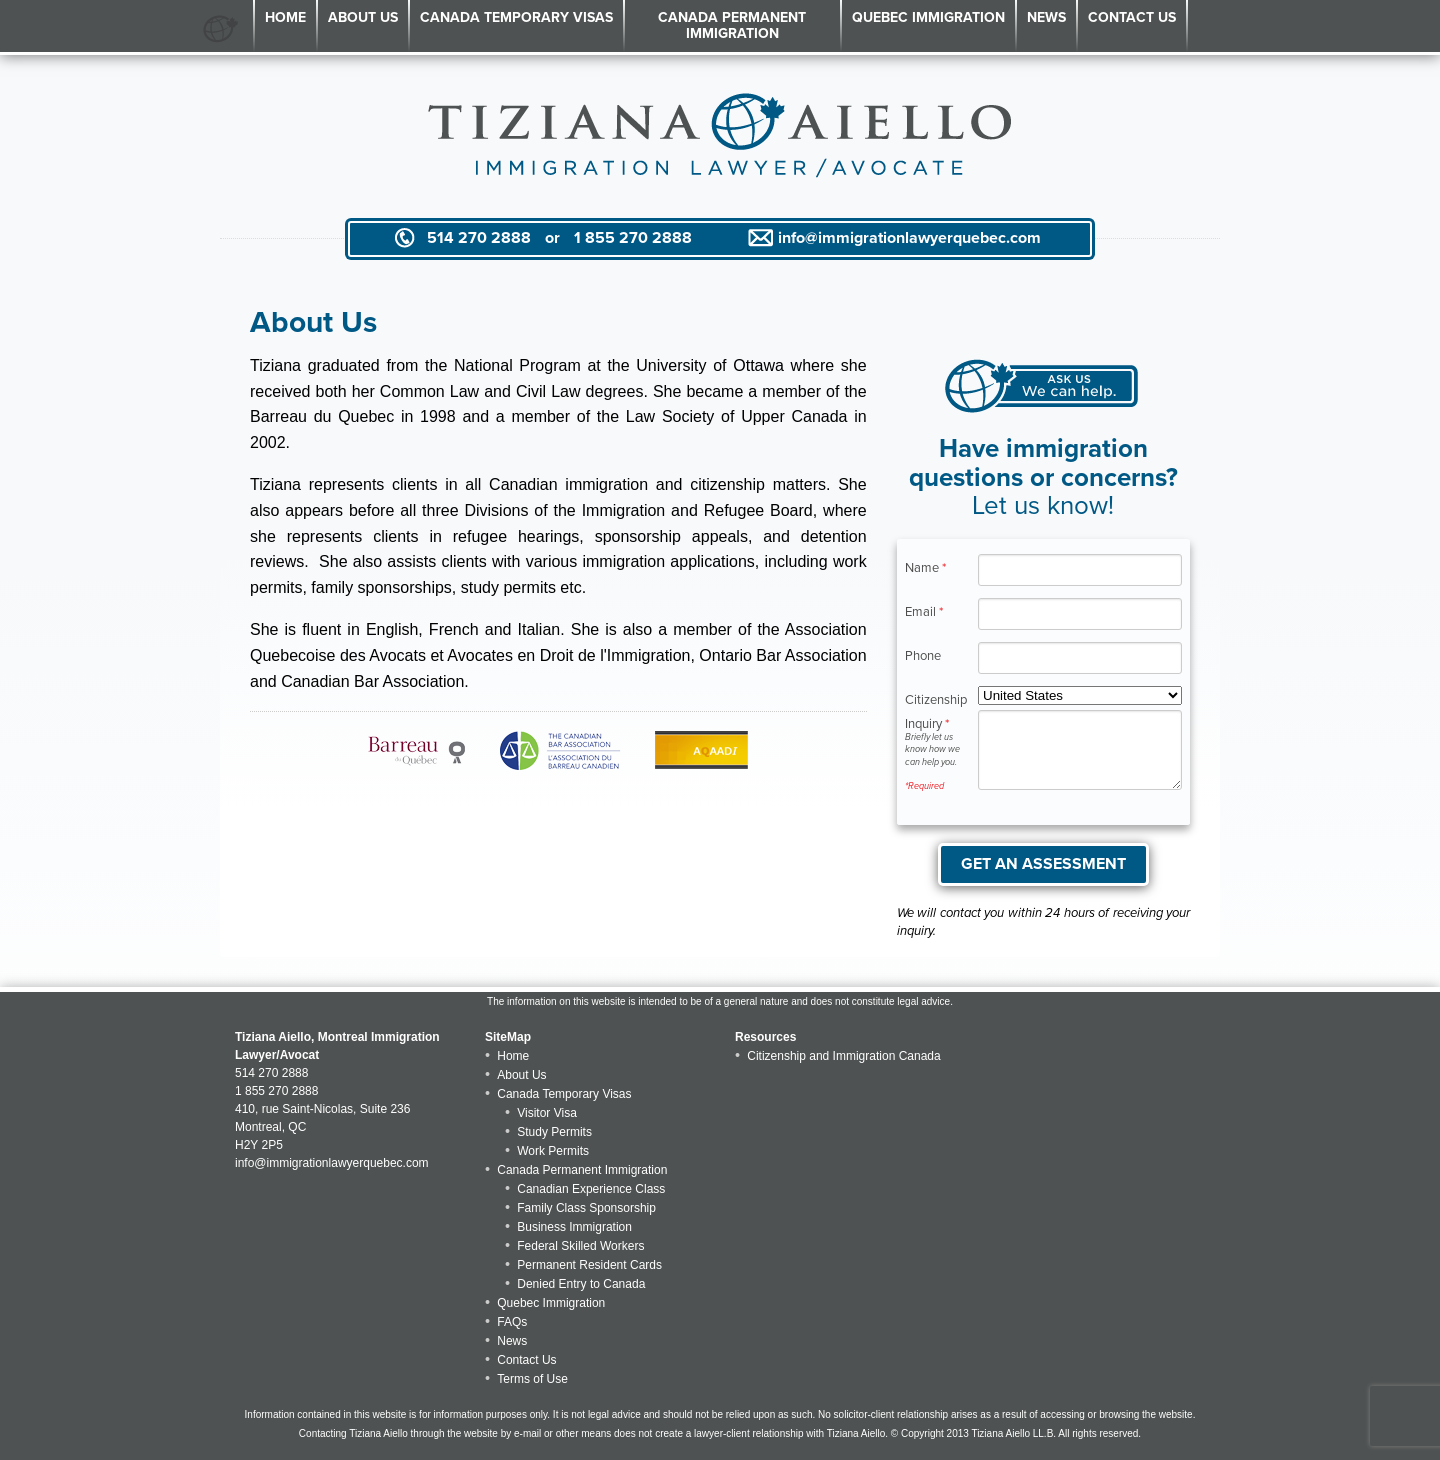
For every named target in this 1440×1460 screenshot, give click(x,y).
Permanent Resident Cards (589, 1265)
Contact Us (1132, 17)
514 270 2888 (479, 238)
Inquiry (933, 754)
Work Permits (553, 1151)
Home (285, 17)
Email (924, 611)
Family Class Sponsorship (586, 1208)
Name (925, 567)
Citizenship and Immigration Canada (843, 1056)
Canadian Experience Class (591, 1189)
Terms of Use (532, 1379)
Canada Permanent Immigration (732, 25)
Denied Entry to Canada (581, 1284)
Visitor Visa (547, 1113)
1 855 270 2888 (633, 238)
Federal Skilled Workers (580, 1246)
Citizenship (933, 699)
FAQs (512, 1322)
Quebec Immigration (928, 17)
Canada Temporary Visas (516, 17)
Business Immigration (574, 1227)
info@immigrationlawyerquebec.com (909, 238)
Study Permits (554, 1132)
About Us (363, 17)
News (1046, 17)
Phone (923, 655)
